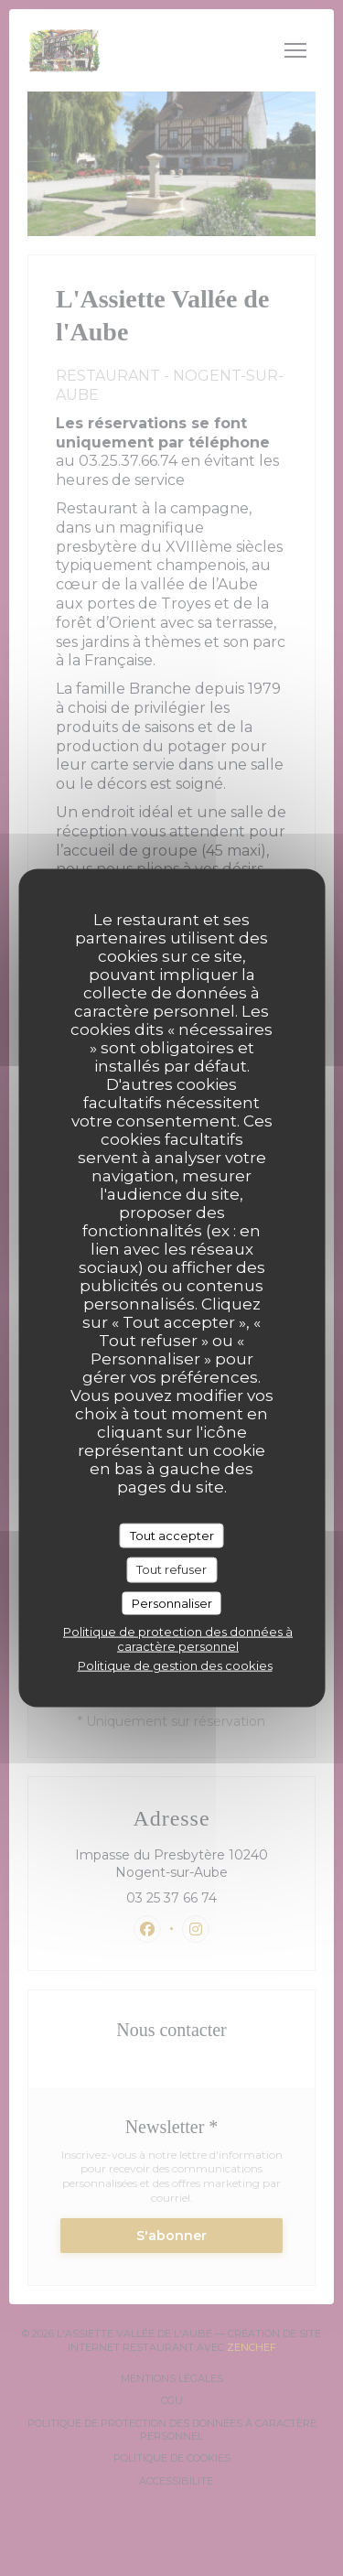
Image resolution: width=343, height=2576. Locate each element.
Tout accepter (172, 1534)
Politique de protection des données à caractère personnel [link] (178, 1639)
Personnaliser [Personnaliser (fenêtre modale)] (172, 1602)
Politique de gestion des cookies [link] (175, 1665)
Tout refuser (171, 1569)
